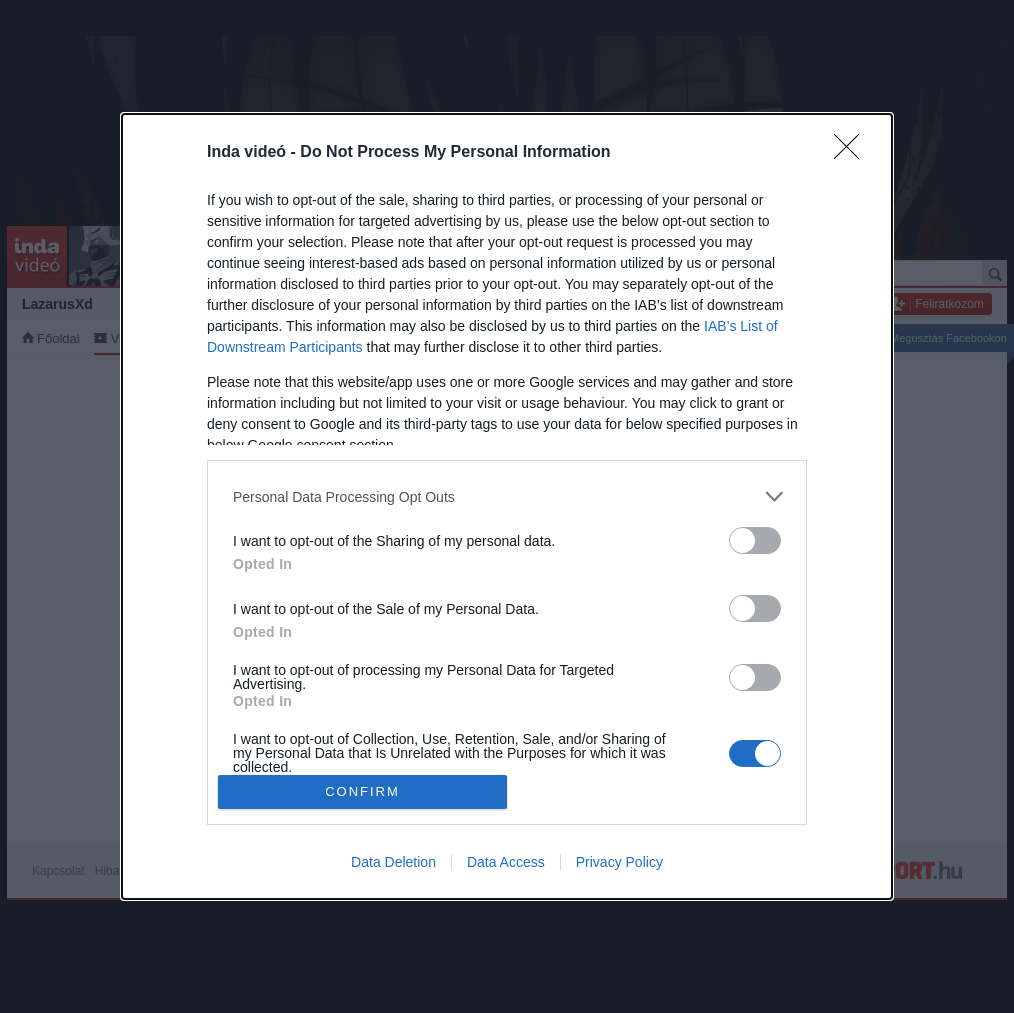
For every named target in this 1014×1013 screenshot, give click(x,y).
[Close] (853, 153)
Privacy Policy (619, 862)
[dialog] (507, 506)
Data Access (506, 862)
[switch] (755, 540)
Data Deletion (393, 862)
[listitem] (507, 496)
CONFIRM (362, 791)
